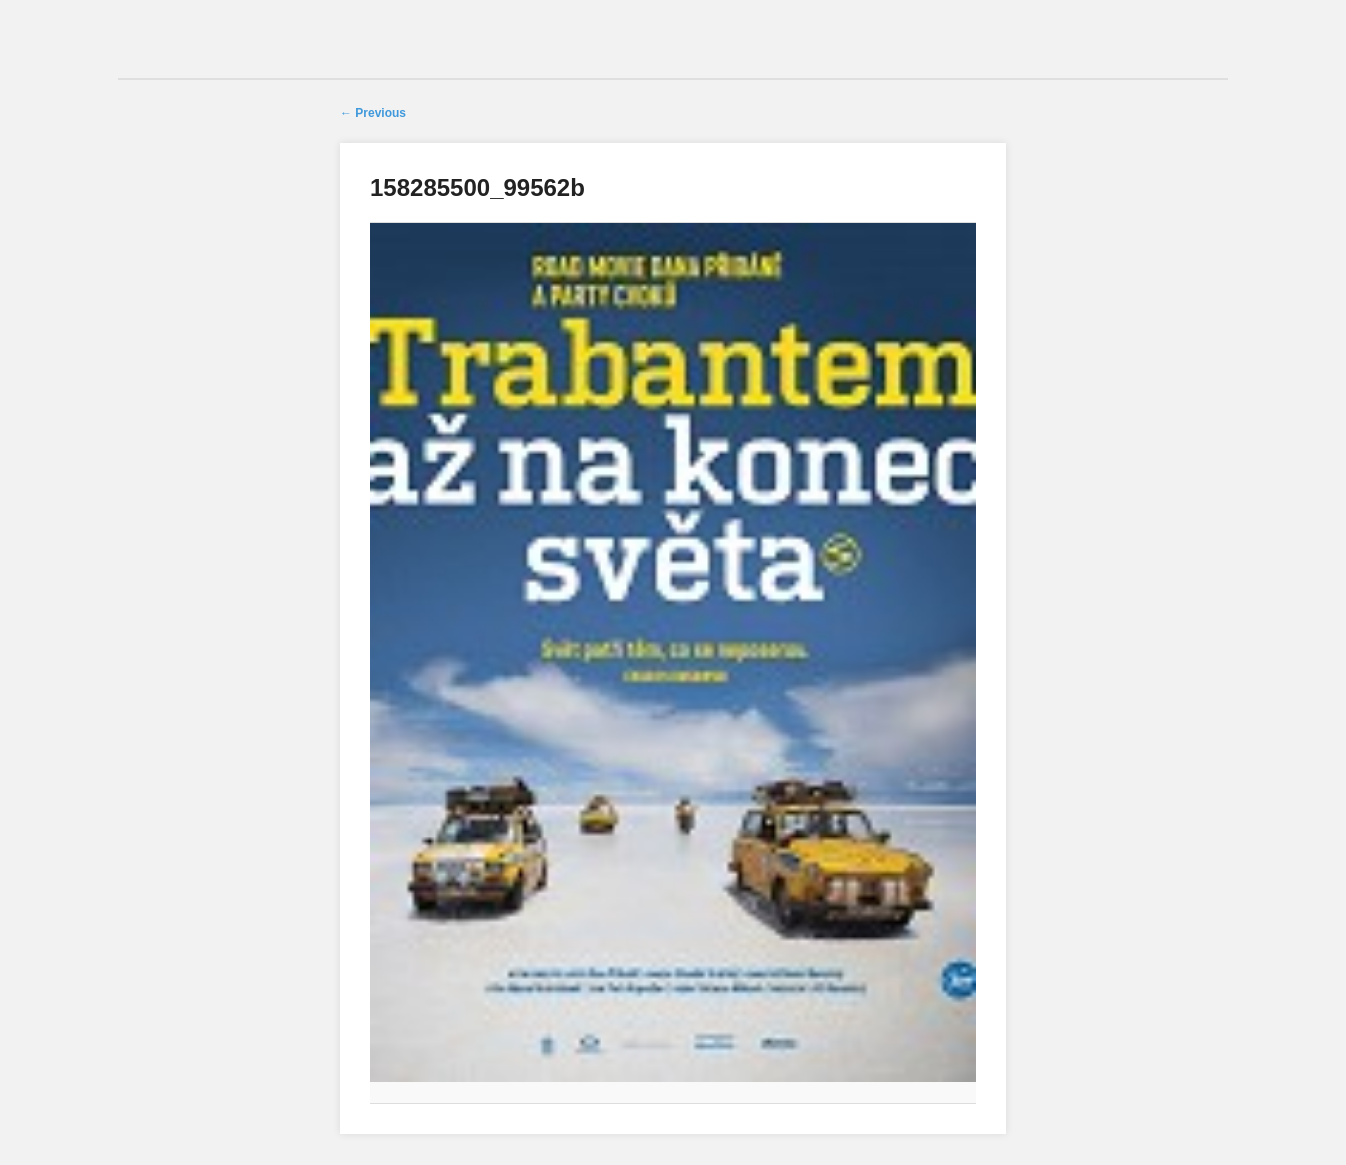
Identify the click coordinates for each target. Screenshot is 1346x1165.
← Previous (373, 113)
